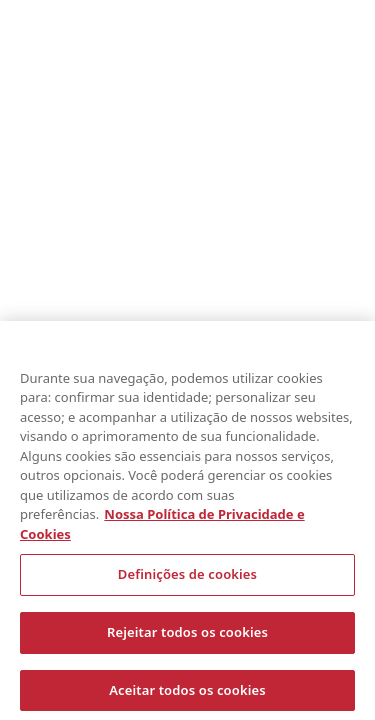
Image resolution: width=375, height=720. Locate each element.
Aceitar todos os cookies (187, 693)
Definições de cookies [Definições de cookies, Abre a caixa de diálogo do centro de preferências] (187, 578)
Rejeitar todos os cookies (187, 635)
